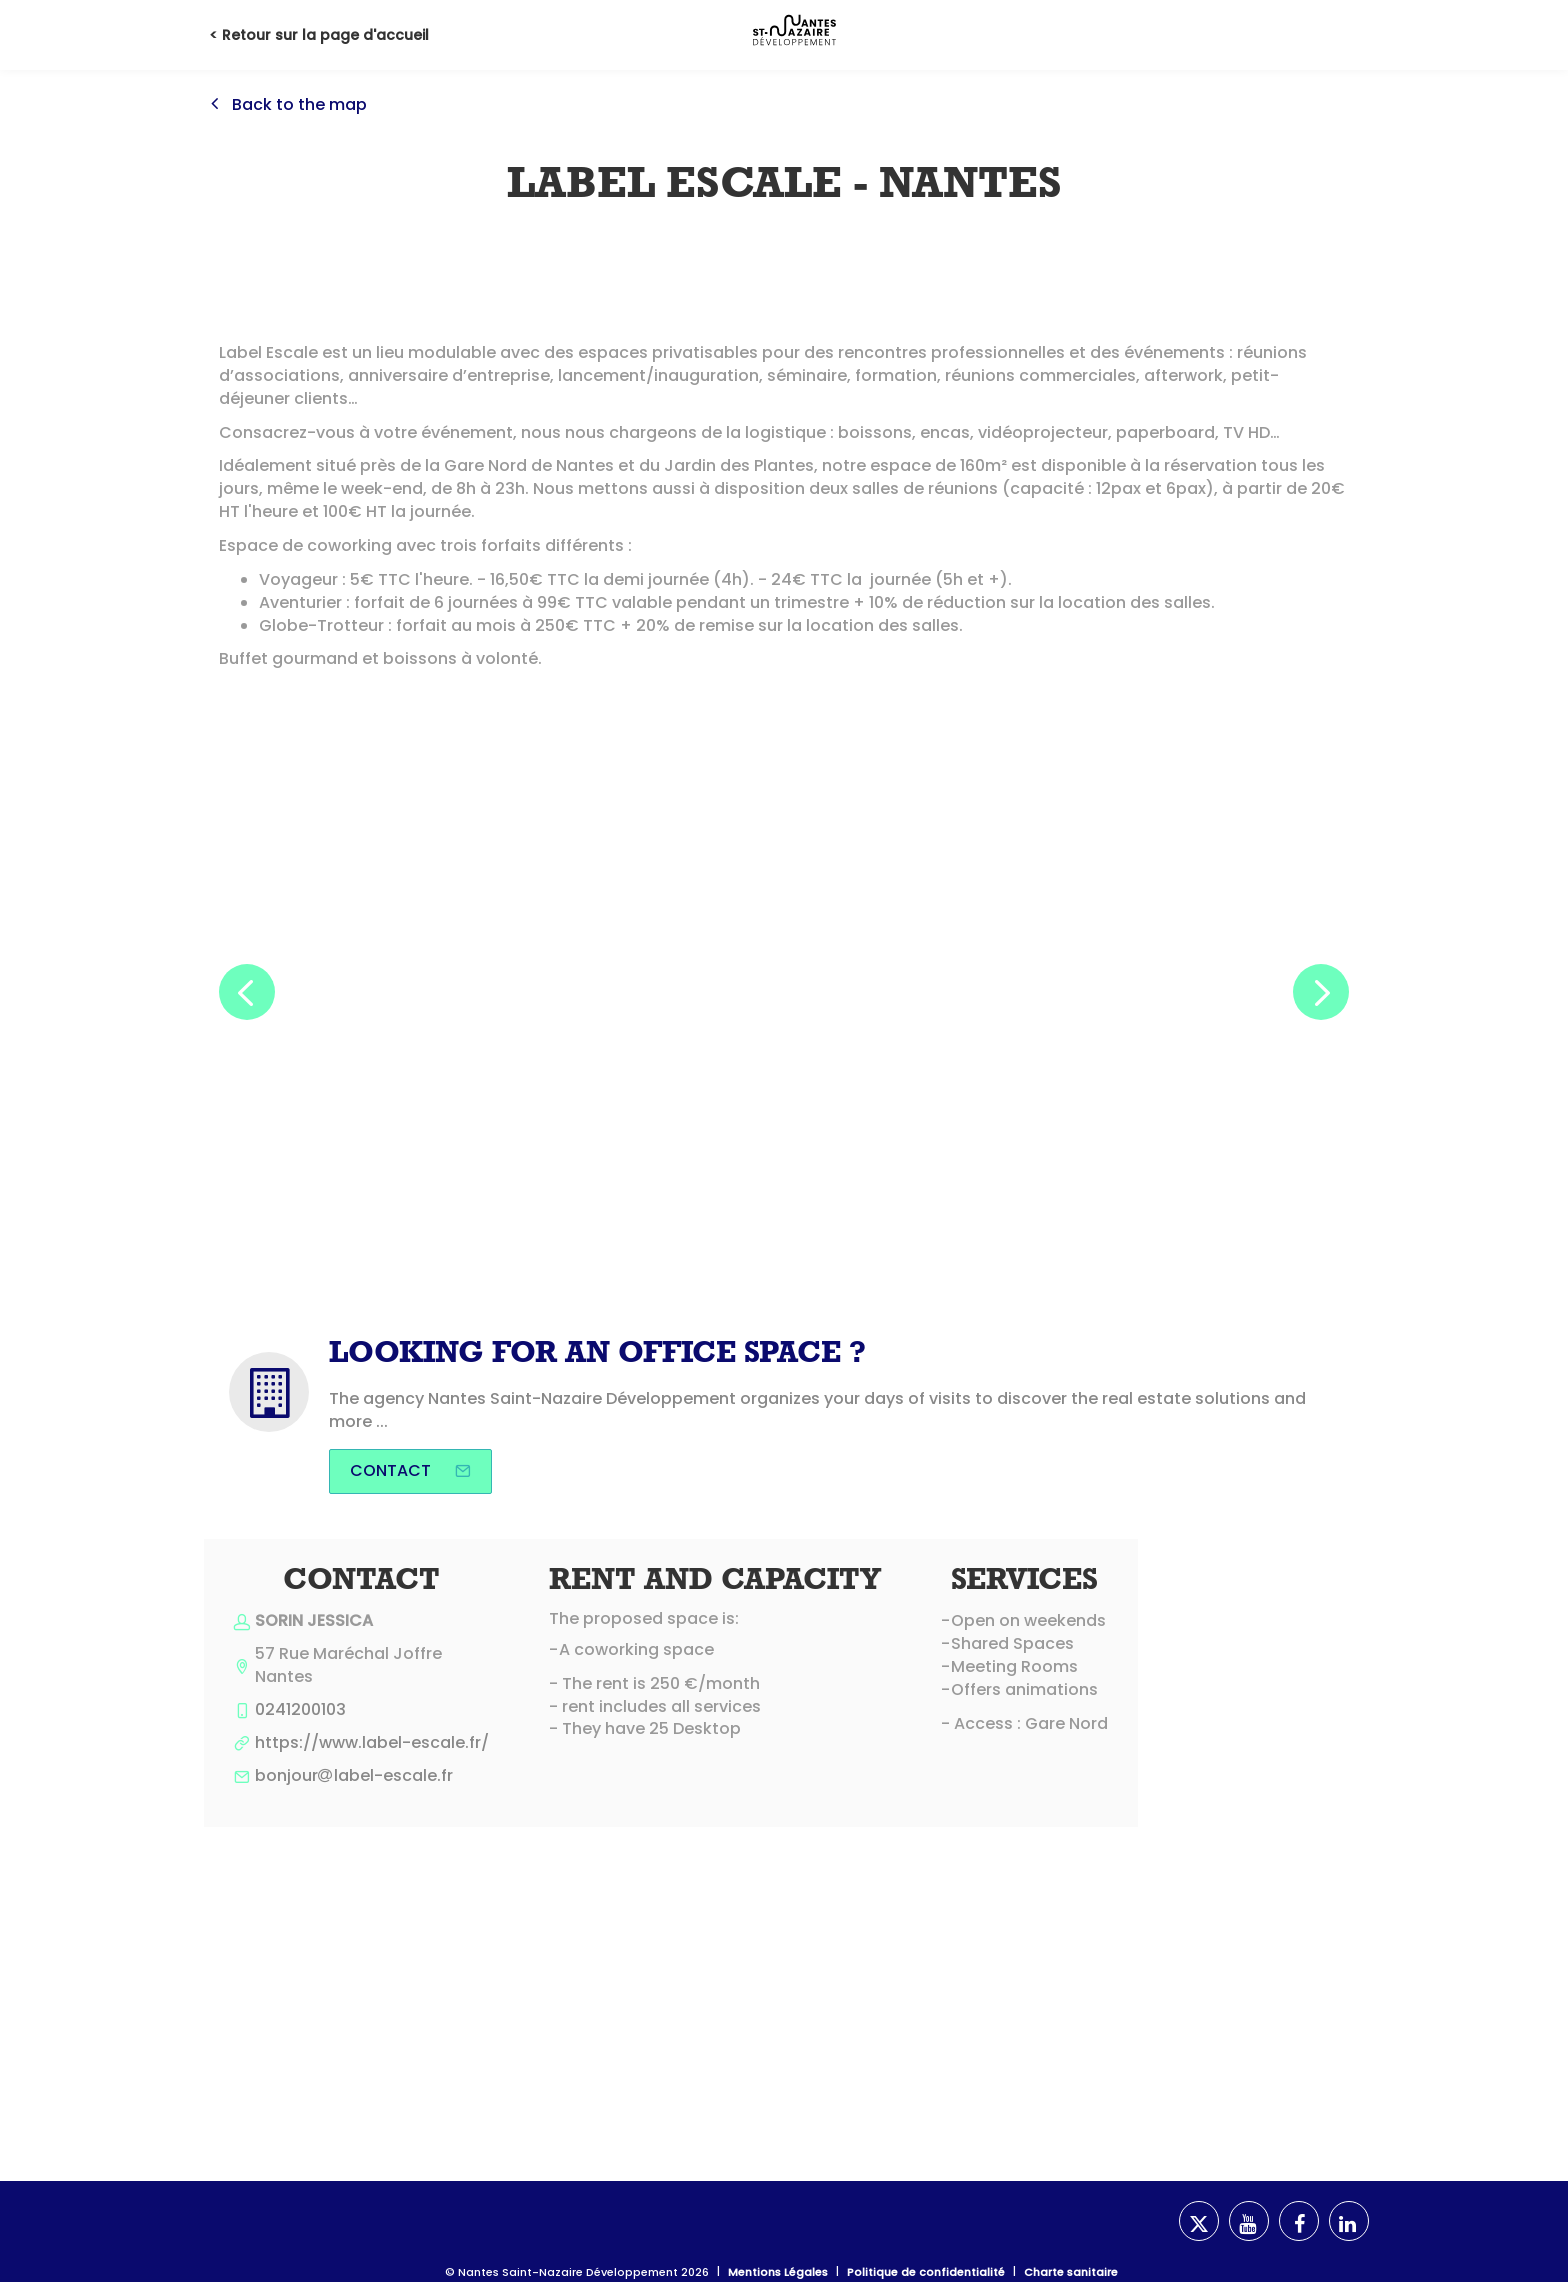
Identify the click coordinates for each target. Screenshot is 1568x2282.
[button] (247, 992)
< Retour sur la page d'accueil (319, 35)
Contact (410, 1470)
